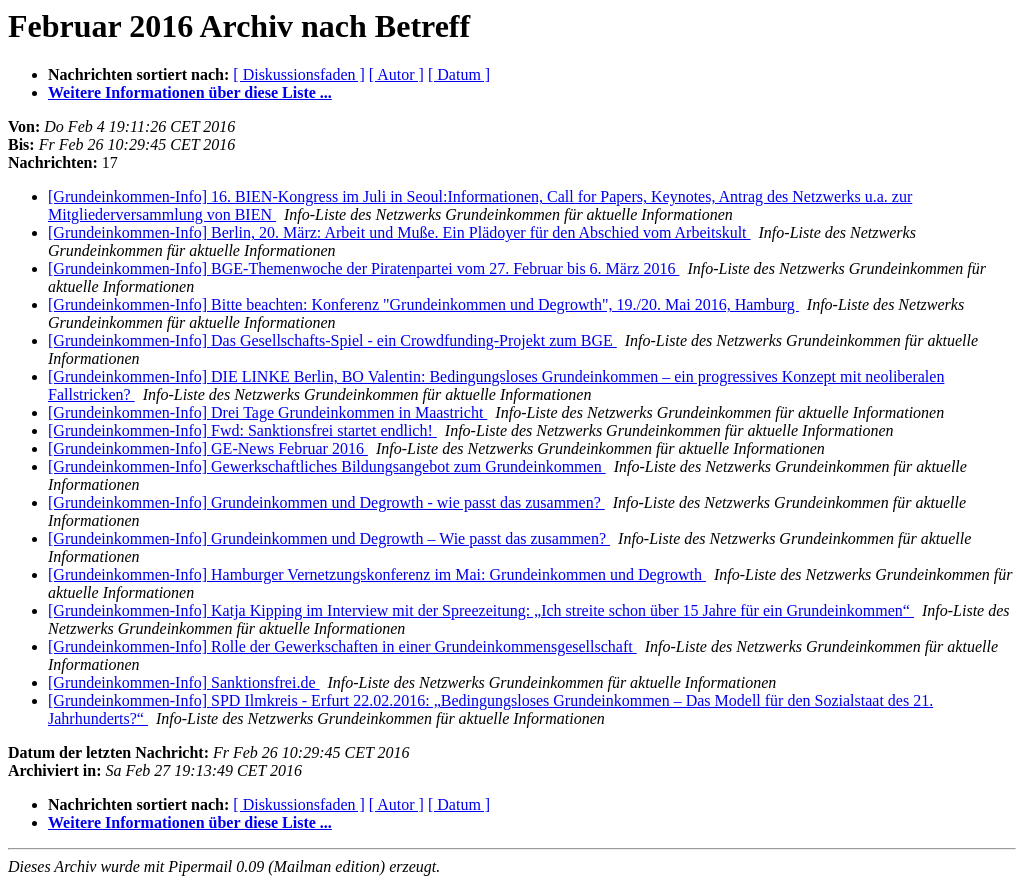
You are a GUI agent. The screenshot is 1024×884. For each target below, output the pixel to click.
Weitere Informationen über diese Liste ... (190, 92)
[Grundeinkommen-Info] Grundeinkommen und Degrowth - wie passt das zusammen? (326, 502)
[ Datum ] (459, 74)
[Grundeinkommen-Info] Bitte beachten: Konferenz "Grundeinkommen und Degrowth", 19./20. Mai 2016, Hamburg (423, 304)
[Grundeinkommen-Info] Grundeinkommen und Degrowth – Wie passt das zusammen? (329, 538)
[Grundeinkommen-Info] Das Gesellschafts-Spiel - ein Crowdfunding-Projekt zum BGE (332, 340)
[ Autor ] (396, 74)
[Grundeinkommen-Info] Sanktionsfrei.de (183, 682)
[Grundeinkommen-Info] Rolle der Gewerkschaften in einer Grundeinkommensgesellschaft (342, 646)
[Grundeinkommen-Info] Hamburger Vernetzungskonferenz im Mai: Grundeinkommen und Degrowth (377, 574)
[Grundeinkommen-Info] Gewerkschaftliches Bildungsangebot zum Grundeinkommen (327, 466)
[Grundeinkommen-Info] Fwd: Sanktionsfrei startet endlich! (242, 430)
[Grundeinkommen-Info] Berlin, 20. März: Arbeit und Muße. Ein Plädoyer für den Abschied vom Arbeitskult (399, 232)
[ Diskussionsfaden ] (299, 74)
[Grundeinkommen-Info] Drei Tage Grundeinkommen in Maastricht (267, 412)
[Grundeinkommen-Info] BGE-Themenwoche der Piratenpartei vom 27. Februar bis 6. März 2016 (363, 268)
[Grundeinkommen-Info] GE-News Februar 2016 (208, 448)
